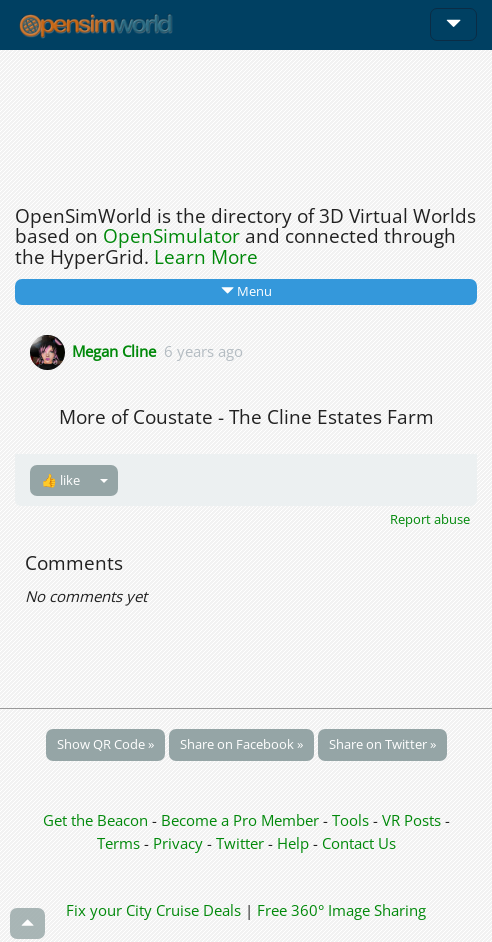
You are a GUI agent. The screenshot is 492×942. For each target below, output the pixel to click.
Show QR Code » (105, 744)
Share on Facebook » (241, 744)
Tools (352, 820)
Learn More (206, 257)
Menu (246, 291)
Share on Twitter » (382, 744)
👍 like (60, 480)
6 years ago (203, 350)
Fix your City (109, 910)
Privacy (178, 843)
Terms (120, 843)
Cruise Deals (198, 910)
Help (293, 843)
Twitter (240, 843)
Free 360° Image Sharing (341, 910)
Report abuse (430, 519)
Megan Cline (114, 350)
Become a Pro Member (242, 820)
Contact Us (359, 843)
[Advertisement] (246, 122)
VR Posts (413, 820)
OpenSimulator (171, 236)
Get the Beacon (95, 820)
